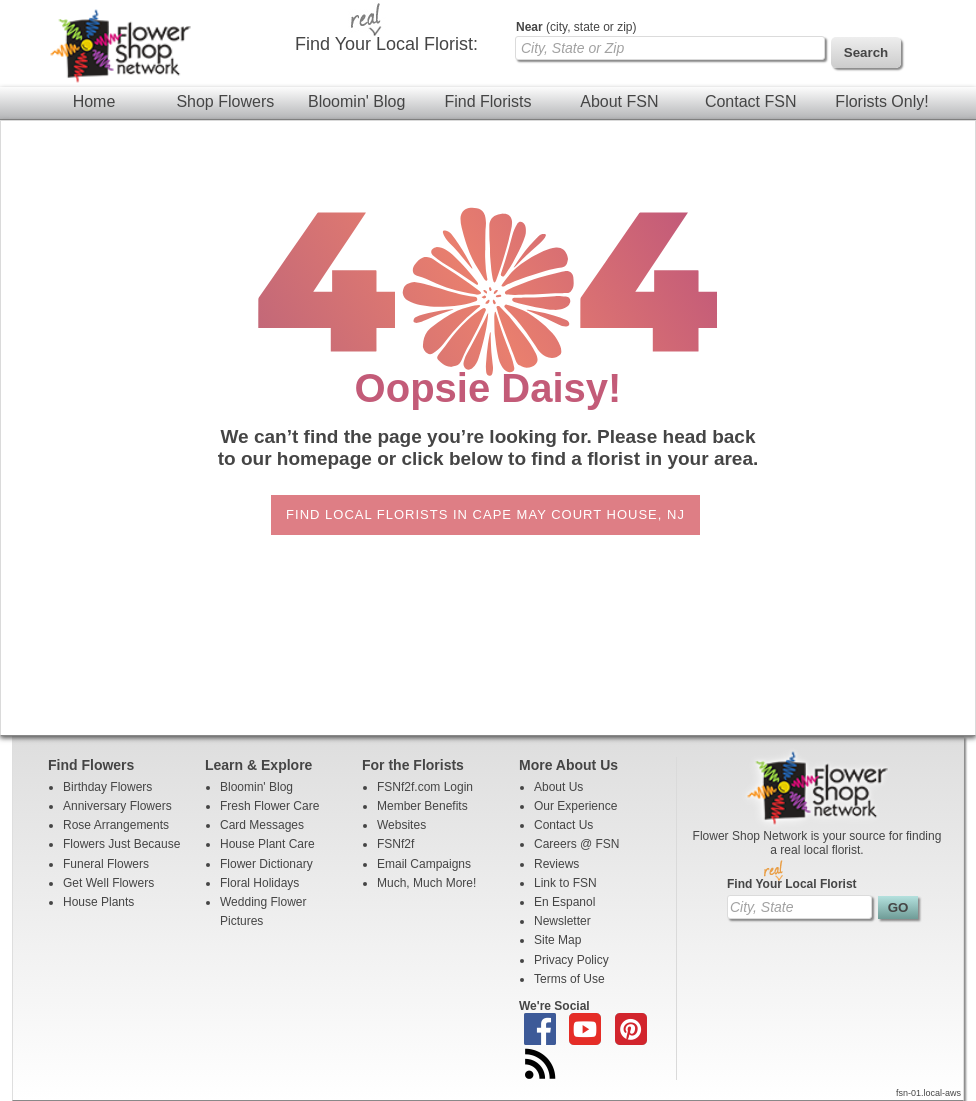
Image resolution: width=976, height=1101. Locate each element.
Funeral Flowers (106, 864)
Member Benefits (422, 806)
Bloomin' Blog (356, 101)
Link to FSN (565, 883)
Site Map (557, 940)
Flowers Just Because (121, 844)
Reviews (556, 864)
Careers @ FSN (577, 844)
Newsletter (562, 921)
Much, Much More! (426, 883)
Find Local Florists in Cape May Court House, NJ (485, 514)
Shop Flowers (225, 101)
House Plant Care (267, 844)
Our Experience (575, 806)
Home (94, 101)
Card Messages (262, 825)
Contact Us (563, 825)
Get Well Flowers (108, 883)
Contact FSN (751, 101)
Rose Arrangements (116, 825)
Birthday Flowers (107, 787)
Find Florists (487, 101)
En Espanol (564, 902)
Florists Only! (881, 101)
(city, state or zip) (576, 27)
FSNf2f (395, 844)
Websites (401, 825)
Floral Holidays (259, 883)
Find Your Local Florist (792, 884)
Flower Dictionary (266, 864)
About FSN (619, 101)
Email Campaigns (424, 864)
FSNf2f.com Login (425, 787)
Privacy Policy (571, 960)
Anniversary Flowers (117, 806)
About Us (558, 787)
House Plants (98, 902)
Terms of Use (569, 979)
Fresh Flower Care (269, 806)
